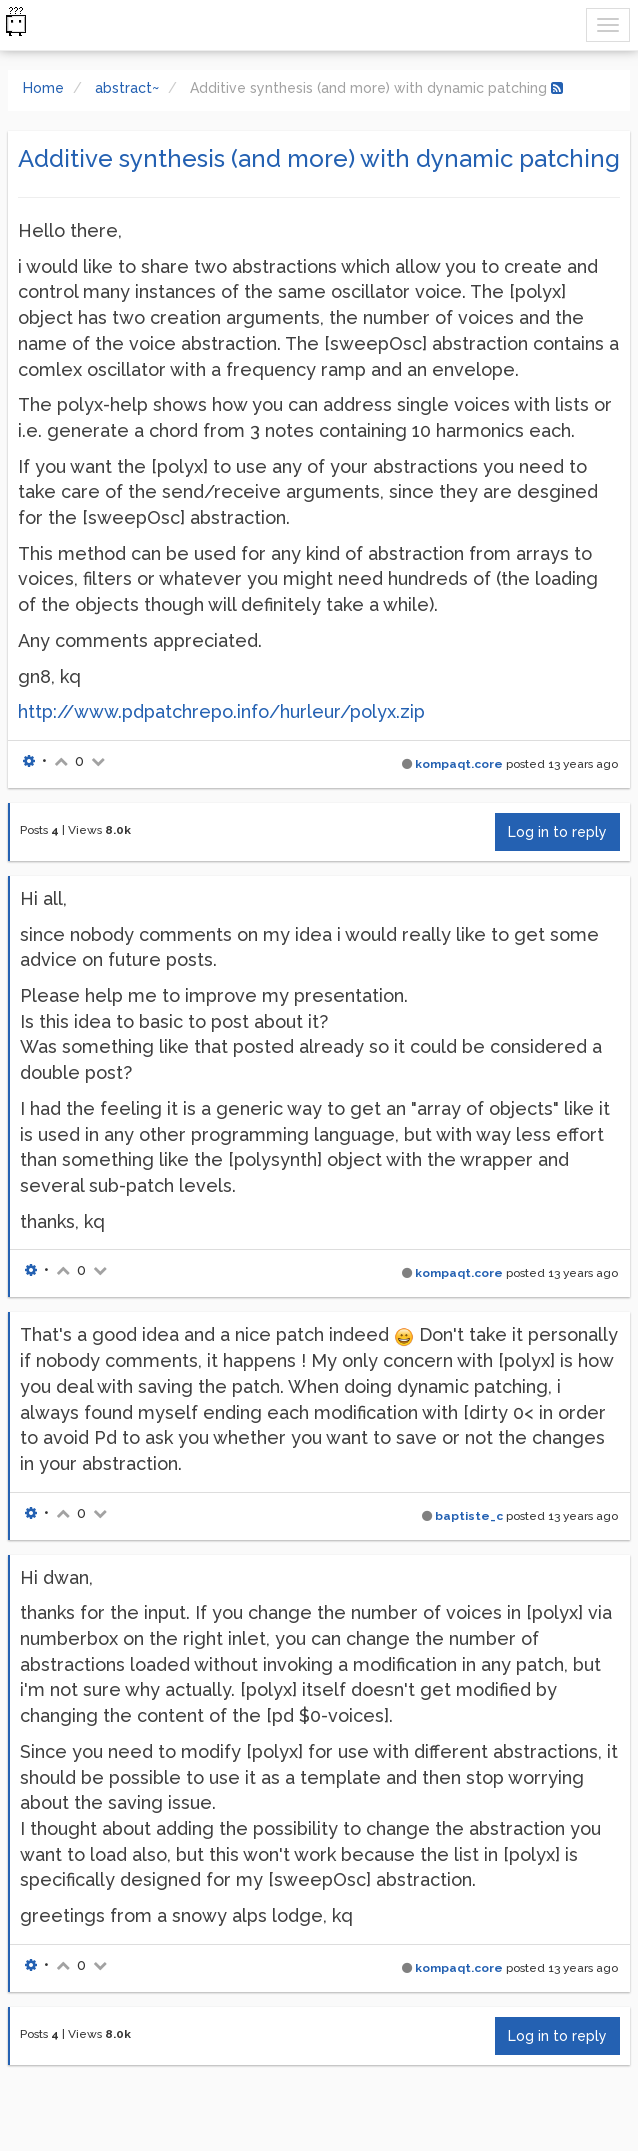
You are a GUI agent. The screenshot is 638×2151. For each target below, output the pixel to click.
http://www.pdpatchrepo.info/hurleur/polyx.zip (221, 711)
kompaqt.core (459, 764)
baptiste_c (469, 1516)
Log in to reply (557, 832)
